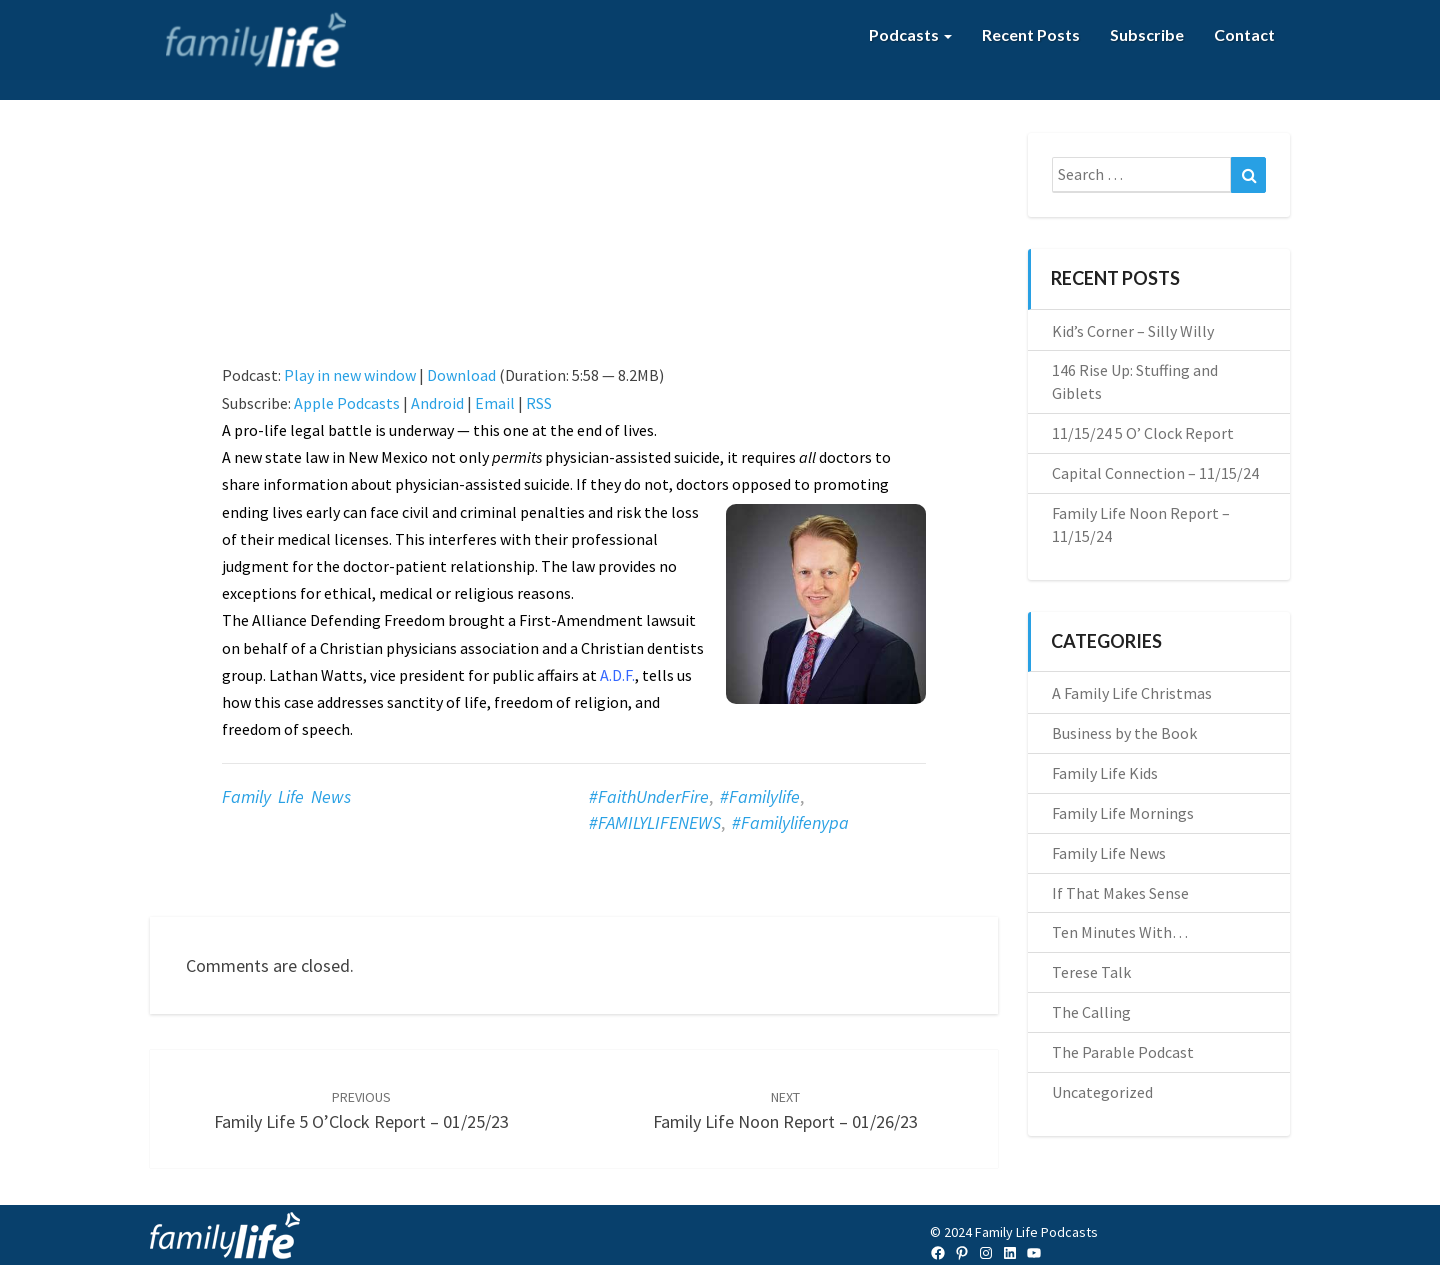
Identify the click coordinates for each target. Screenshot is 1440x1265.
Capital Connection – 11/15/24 (1155, 473)
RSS (539, 403)
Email (495, 403)
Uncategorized (1102, 1092)
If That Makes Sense (1120, 893)
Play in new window (350, 375)
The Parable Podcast (1123, 1052)
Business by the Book (1124, 733)
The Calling (1091, 1012)
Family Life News (286, 796)
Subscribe (1147, 34)
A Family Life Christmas (1132, 693)
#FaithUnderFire (649, 796)
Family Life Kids (1105, 773)
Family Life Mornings (1123, 813)
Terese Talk (1091, 972)
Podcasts (910, 34)
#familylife (760, 796)
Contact (1244, 34)
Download (461, 375)
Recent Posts (1031, 34)
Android (437, 403)
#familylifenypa (790, 822)
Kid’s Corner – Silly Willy (1133, 331)
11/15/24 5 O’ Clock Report (1143, 433)
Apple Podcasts (347, 403)
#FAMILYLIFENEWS (655, 822)
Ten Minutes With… (1120, 932)
